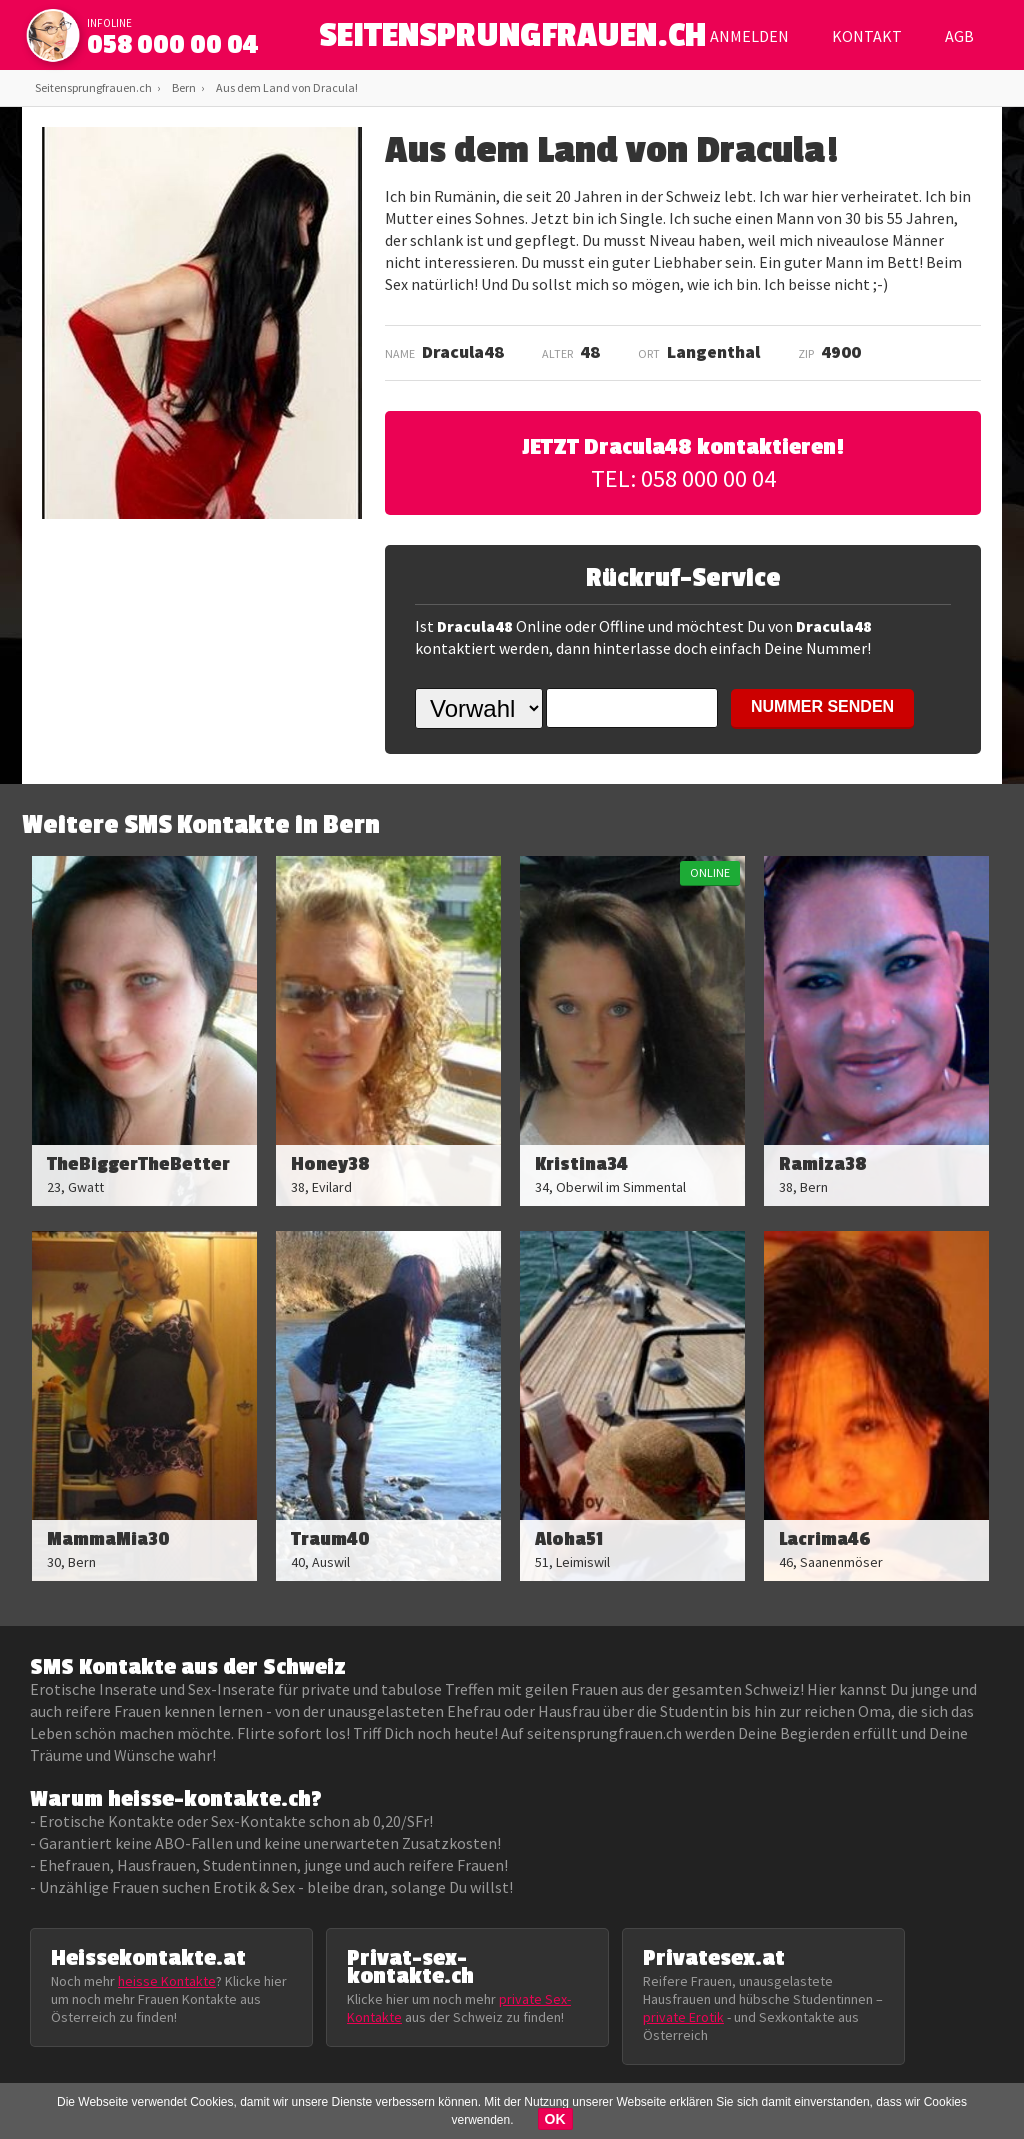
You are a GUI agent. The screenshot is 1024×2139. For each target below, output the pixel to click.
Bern (184, 87)
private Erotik (683, 2017)
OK (555, 2119)
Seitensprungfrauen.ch (93, 87)
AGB (959, 36)
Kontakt (867, 36)
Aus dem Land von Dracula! (287, 87)
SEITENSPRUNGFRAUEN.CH (512, 40)
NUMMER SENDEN (822, 706)
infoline (109, 23)
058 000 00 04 (173, 45)
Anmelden (749, 36)
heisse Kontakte (167, 1981)
